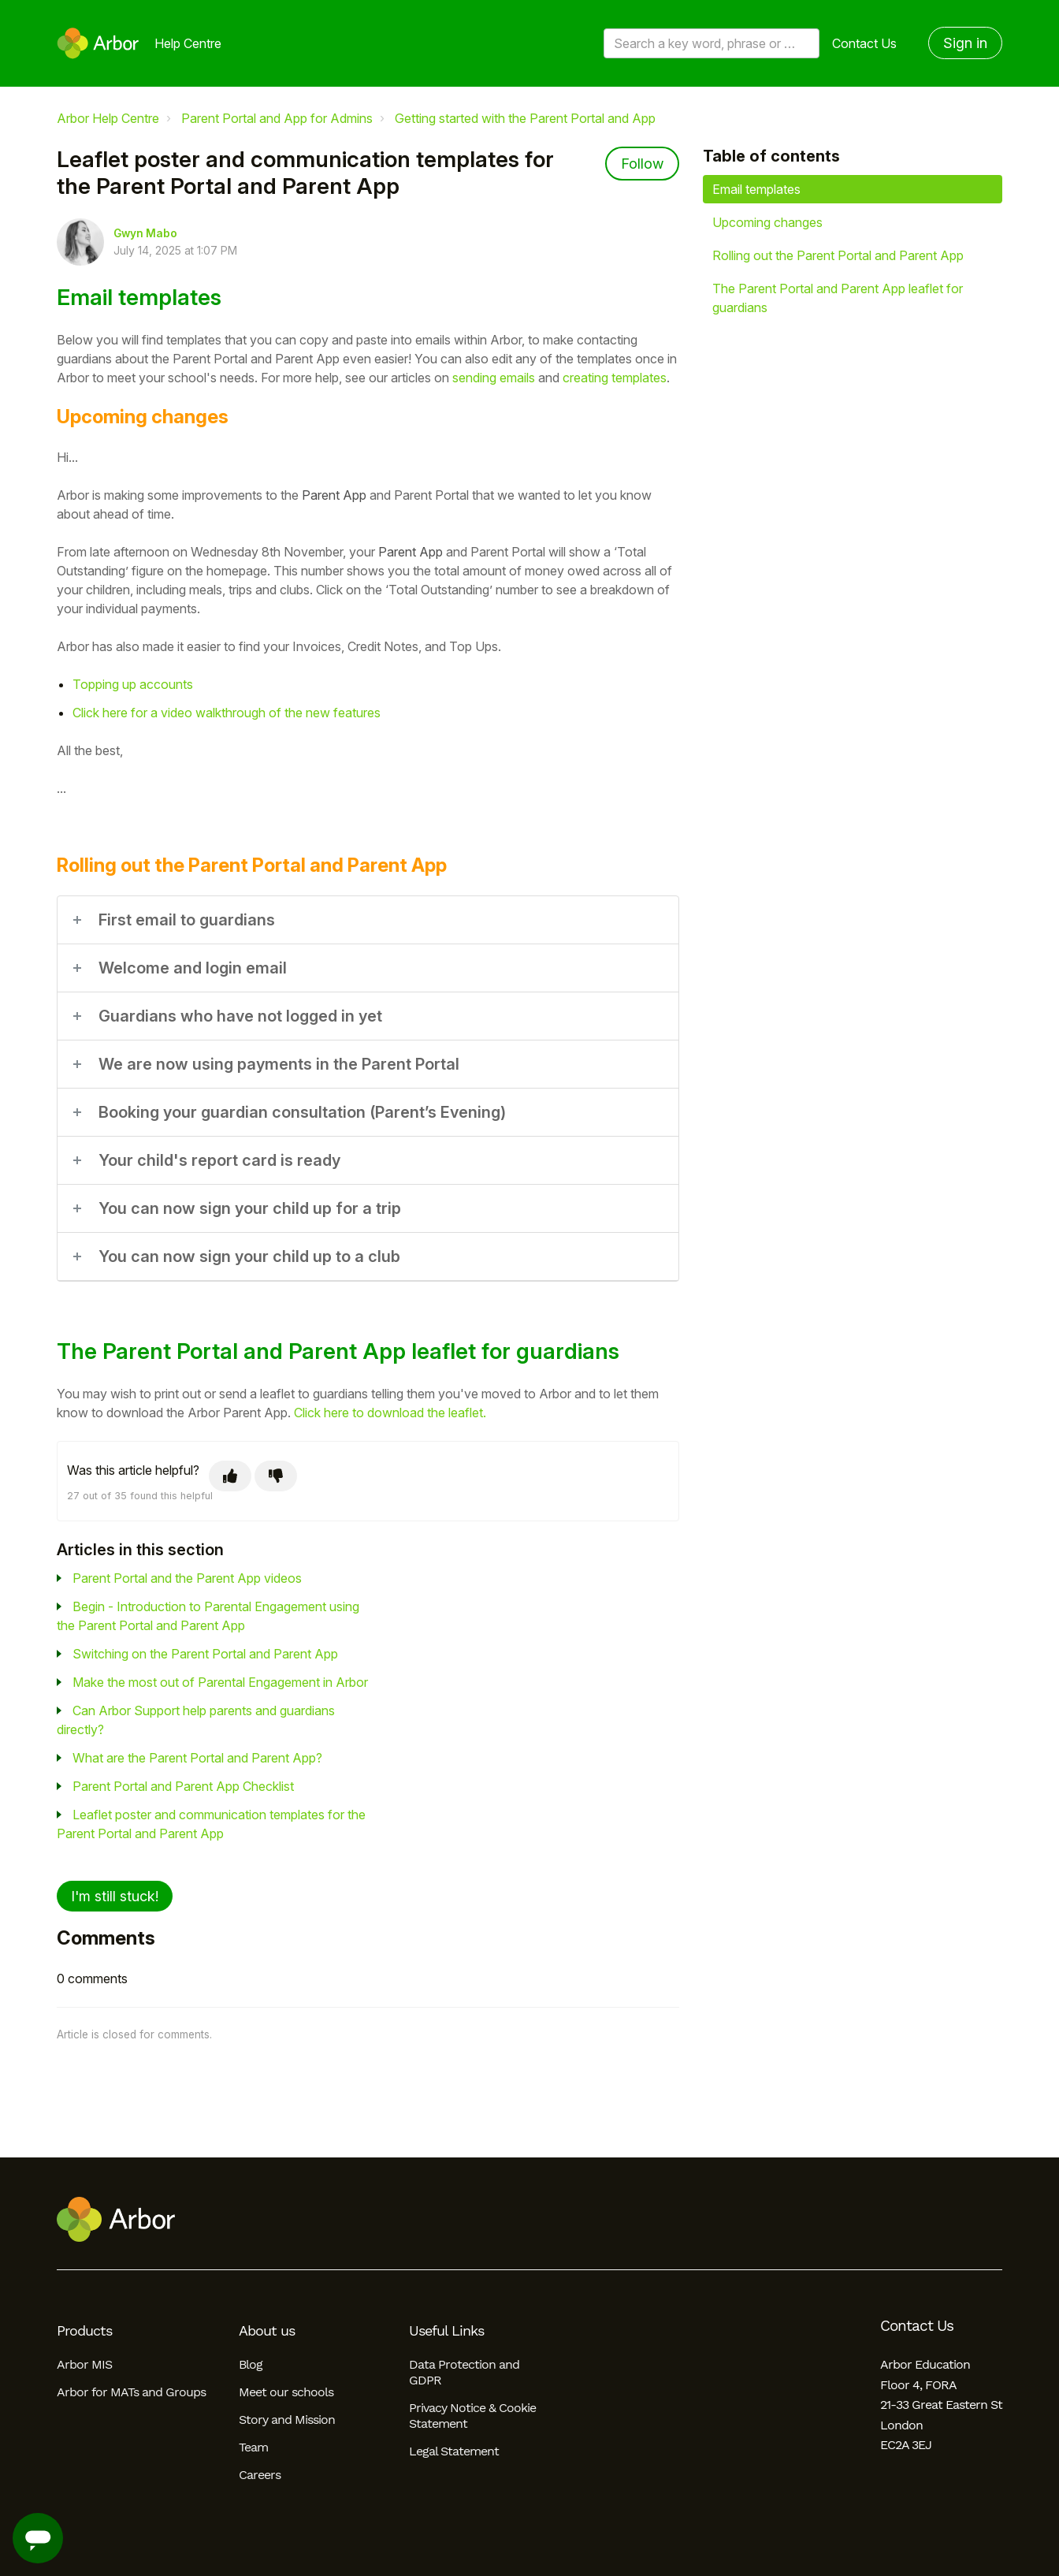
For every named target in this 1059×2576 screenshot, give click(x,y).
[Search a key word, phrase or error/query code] (711, 43)
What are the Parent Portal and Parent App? (197, 1758)
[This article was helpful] (230, 1476)
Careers (260, 2474)
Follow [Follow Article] (642, 163)
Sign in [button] (965, 43)
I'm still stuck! (114, 1896)
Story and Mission (287, 2419)
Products (84, 2331)
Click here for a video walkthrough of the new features (226, 712)
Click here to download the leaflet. (390, 1412)
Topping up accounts (132, 684)
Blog (250, 2364)
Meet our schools (286, 2391)
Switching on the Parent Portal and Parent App (205, 1654)
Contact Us (864, 43)
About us (267, 2331)
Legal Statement (454, 2451)
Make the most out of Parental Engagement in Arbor (220, 1682)
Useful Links (446, 2331)
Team (253, 2447)
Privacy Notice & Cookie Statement (472, 2415)
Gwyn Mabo (145, 233)
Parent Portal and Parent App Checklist (183, 1786)
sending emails (493, 377)
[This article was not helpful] (276, 1476)
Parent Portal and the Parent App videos (187, 1578)
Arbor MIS (84, 2364)
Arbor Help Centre (108, 118)
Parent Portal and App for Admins (277, 118)
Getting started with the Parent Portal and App (525, 118)
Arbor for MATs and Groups (131, 2391)
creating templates (615, 377)
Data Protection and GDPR (464, 2372)
